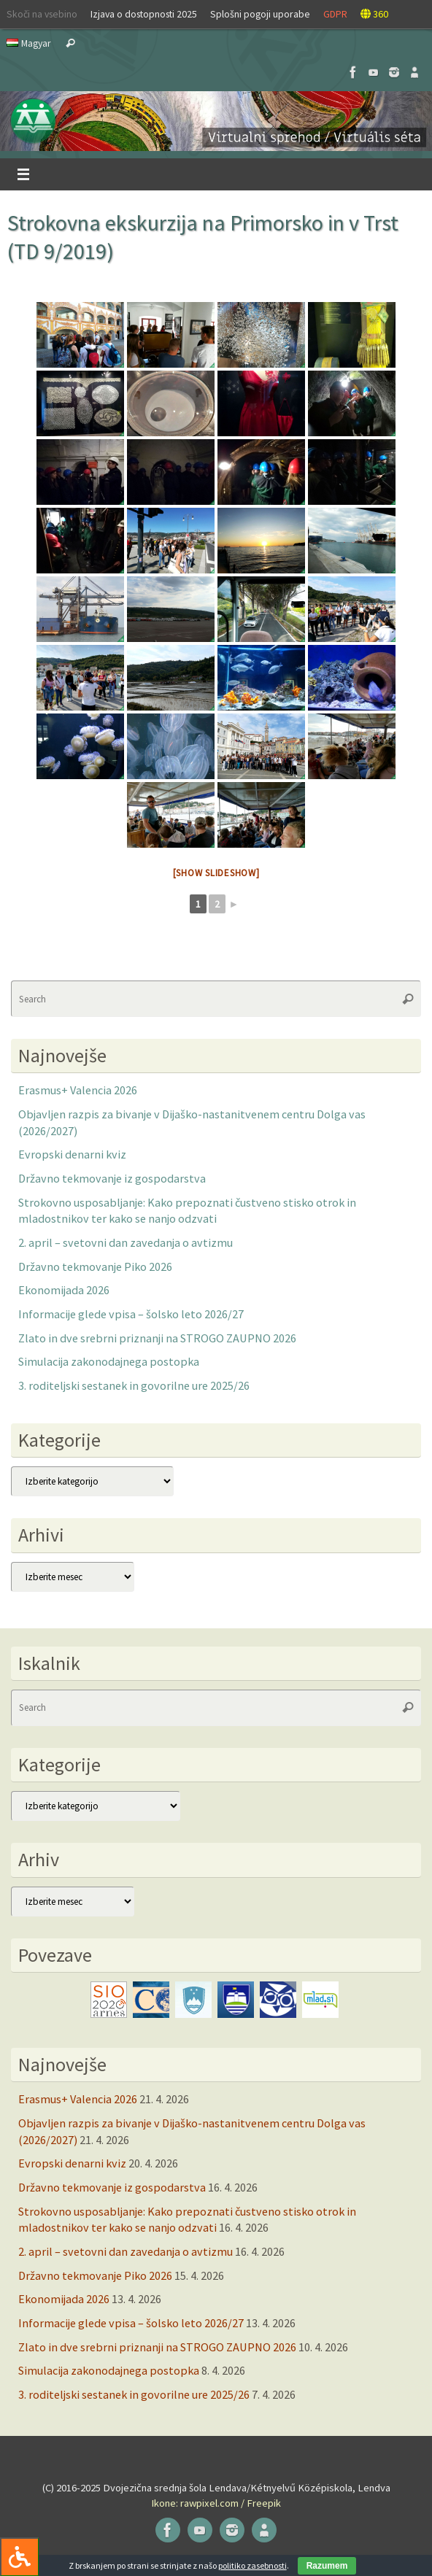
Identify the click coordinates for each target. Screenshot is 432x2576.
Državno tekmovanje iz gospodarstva (112, 1178)
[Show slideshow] (216, 873)
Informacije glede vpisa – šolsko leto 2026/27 (131, 1314)
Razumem (327, 2566)
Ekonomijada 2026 (63, 1290)
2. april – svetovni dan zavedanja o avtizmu (125, 1242)
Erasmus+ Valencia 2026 (77, 1090)
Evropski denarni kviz (72, 1154)
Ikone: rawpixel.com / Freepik (216, 2503)
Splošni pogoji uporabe (260, 13)
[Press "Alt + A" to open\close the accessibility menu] (19, 2556)
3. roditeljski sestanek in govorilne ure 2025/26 (134, 1385)
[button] (216, 121)
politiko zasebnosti (252, 2565)
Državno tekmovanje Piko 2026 (95, 1266)
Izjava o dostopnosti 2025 (143, 13)
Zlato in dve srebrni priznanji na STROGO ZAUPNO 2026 (157, 1338)
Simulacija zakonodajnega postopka (108, 1361)
